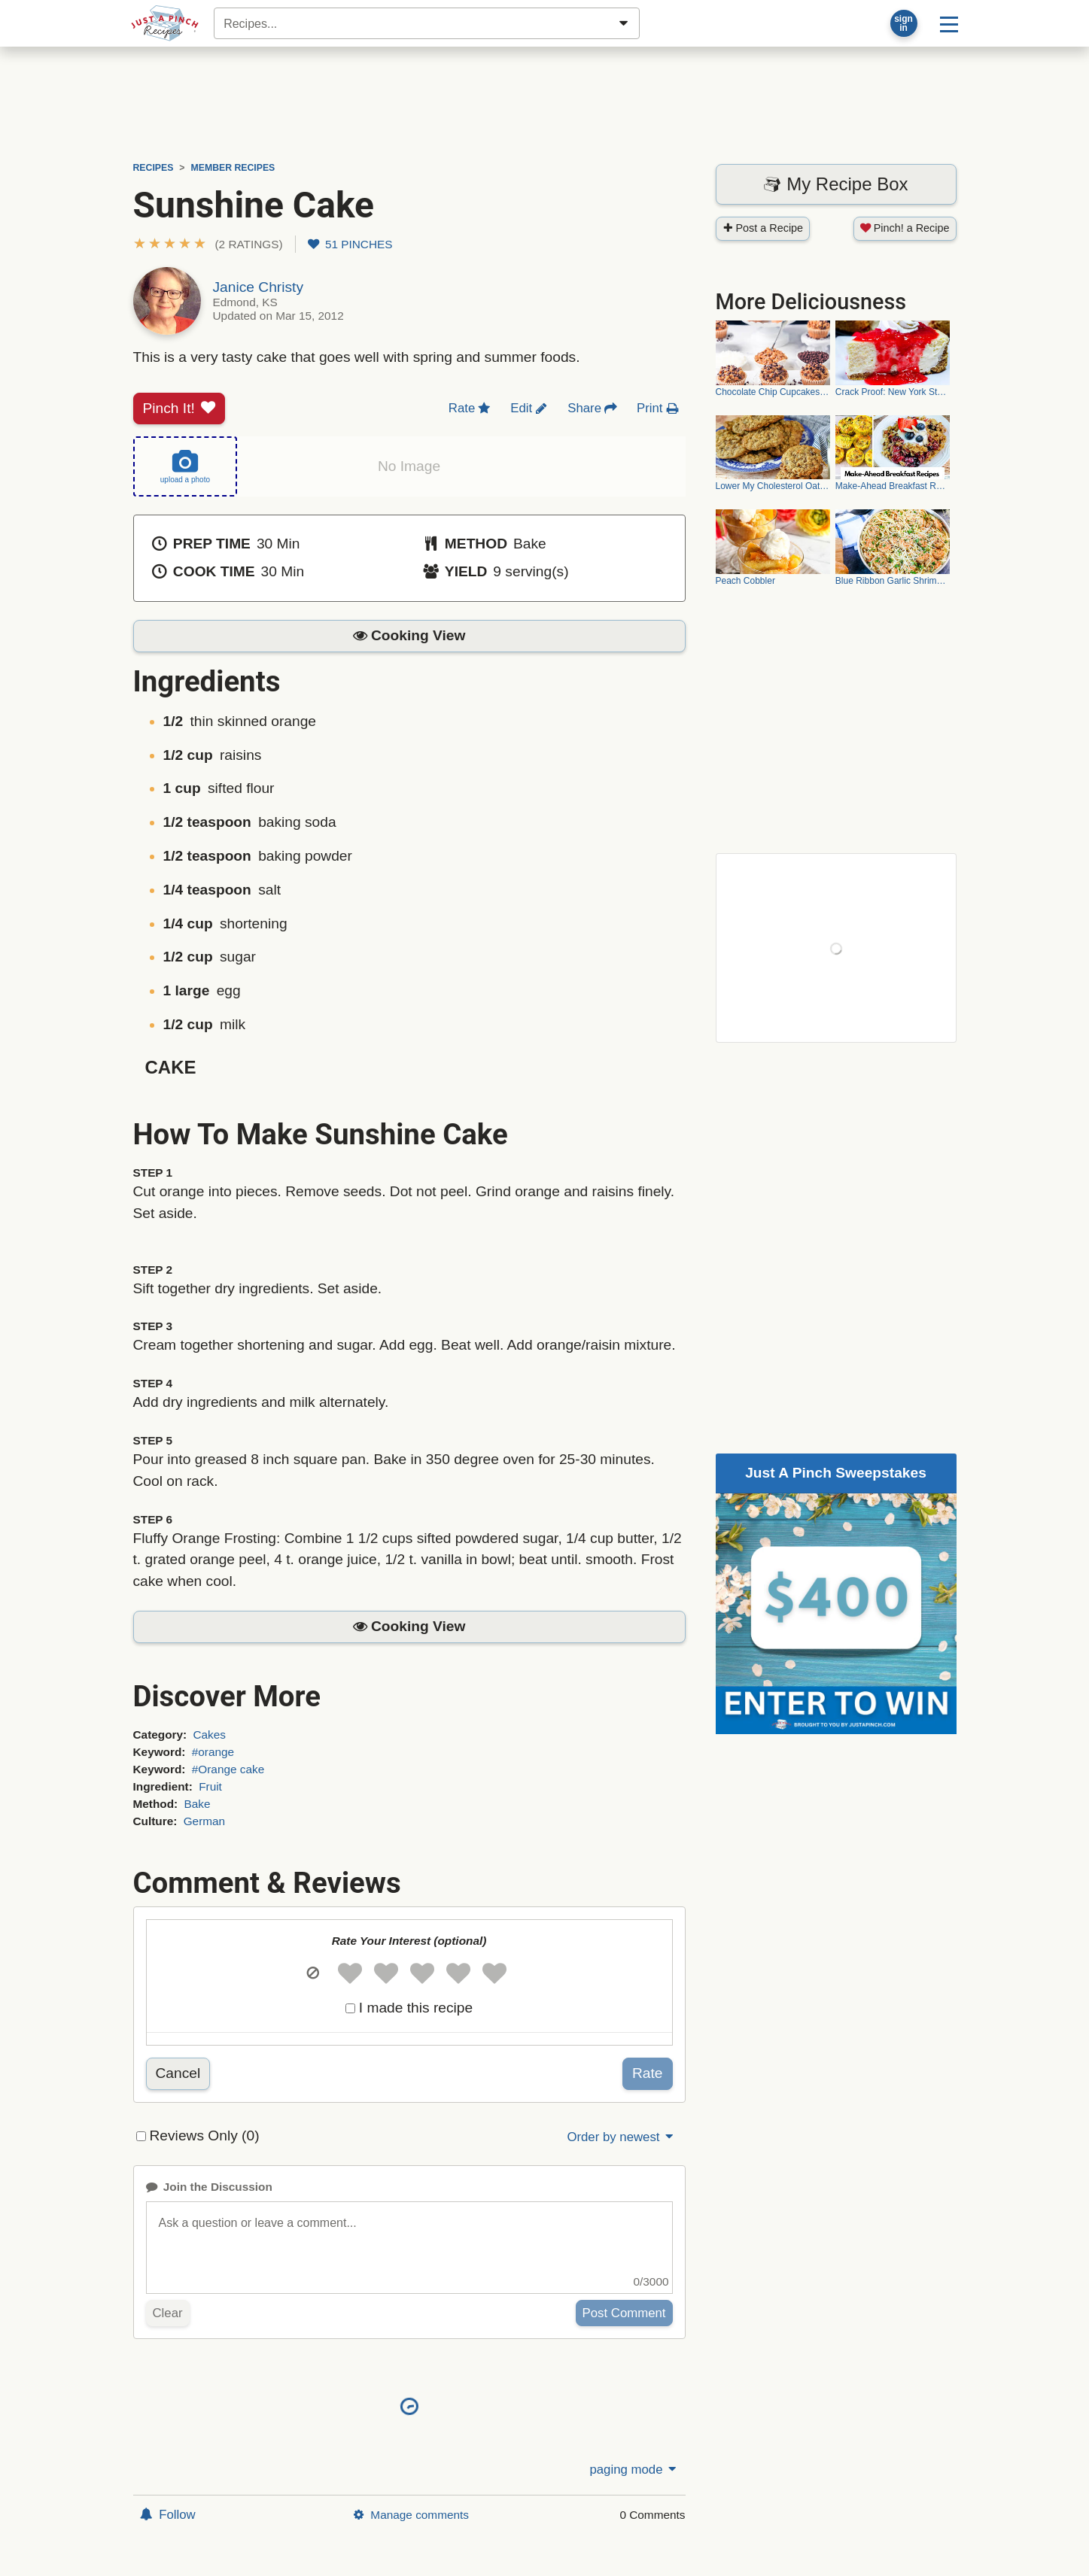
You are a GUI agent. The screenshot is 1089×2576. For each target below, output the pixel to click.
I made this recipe (416, 2008)
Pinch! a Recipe (905, 228)
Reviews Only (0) (205, 2135)
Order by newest (621, 2137)
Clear (168, 2313)
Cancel (178, 2073)
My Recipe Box (835, 184)
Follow (168, 2515)
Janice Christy (258, 287)
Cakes (209, 1734)
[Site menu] (949, 23)
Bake (197, 1803)
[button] (208, 244)
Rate (647, 2073)
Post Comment (624, 2313)
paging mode (633, 2469)
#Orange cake (228, 1769)
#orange (213, 1751)
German (204, 1821)
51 (350, 244)
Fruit (210, 1786)
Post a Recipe (763, 228)
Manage (411, 2514)
